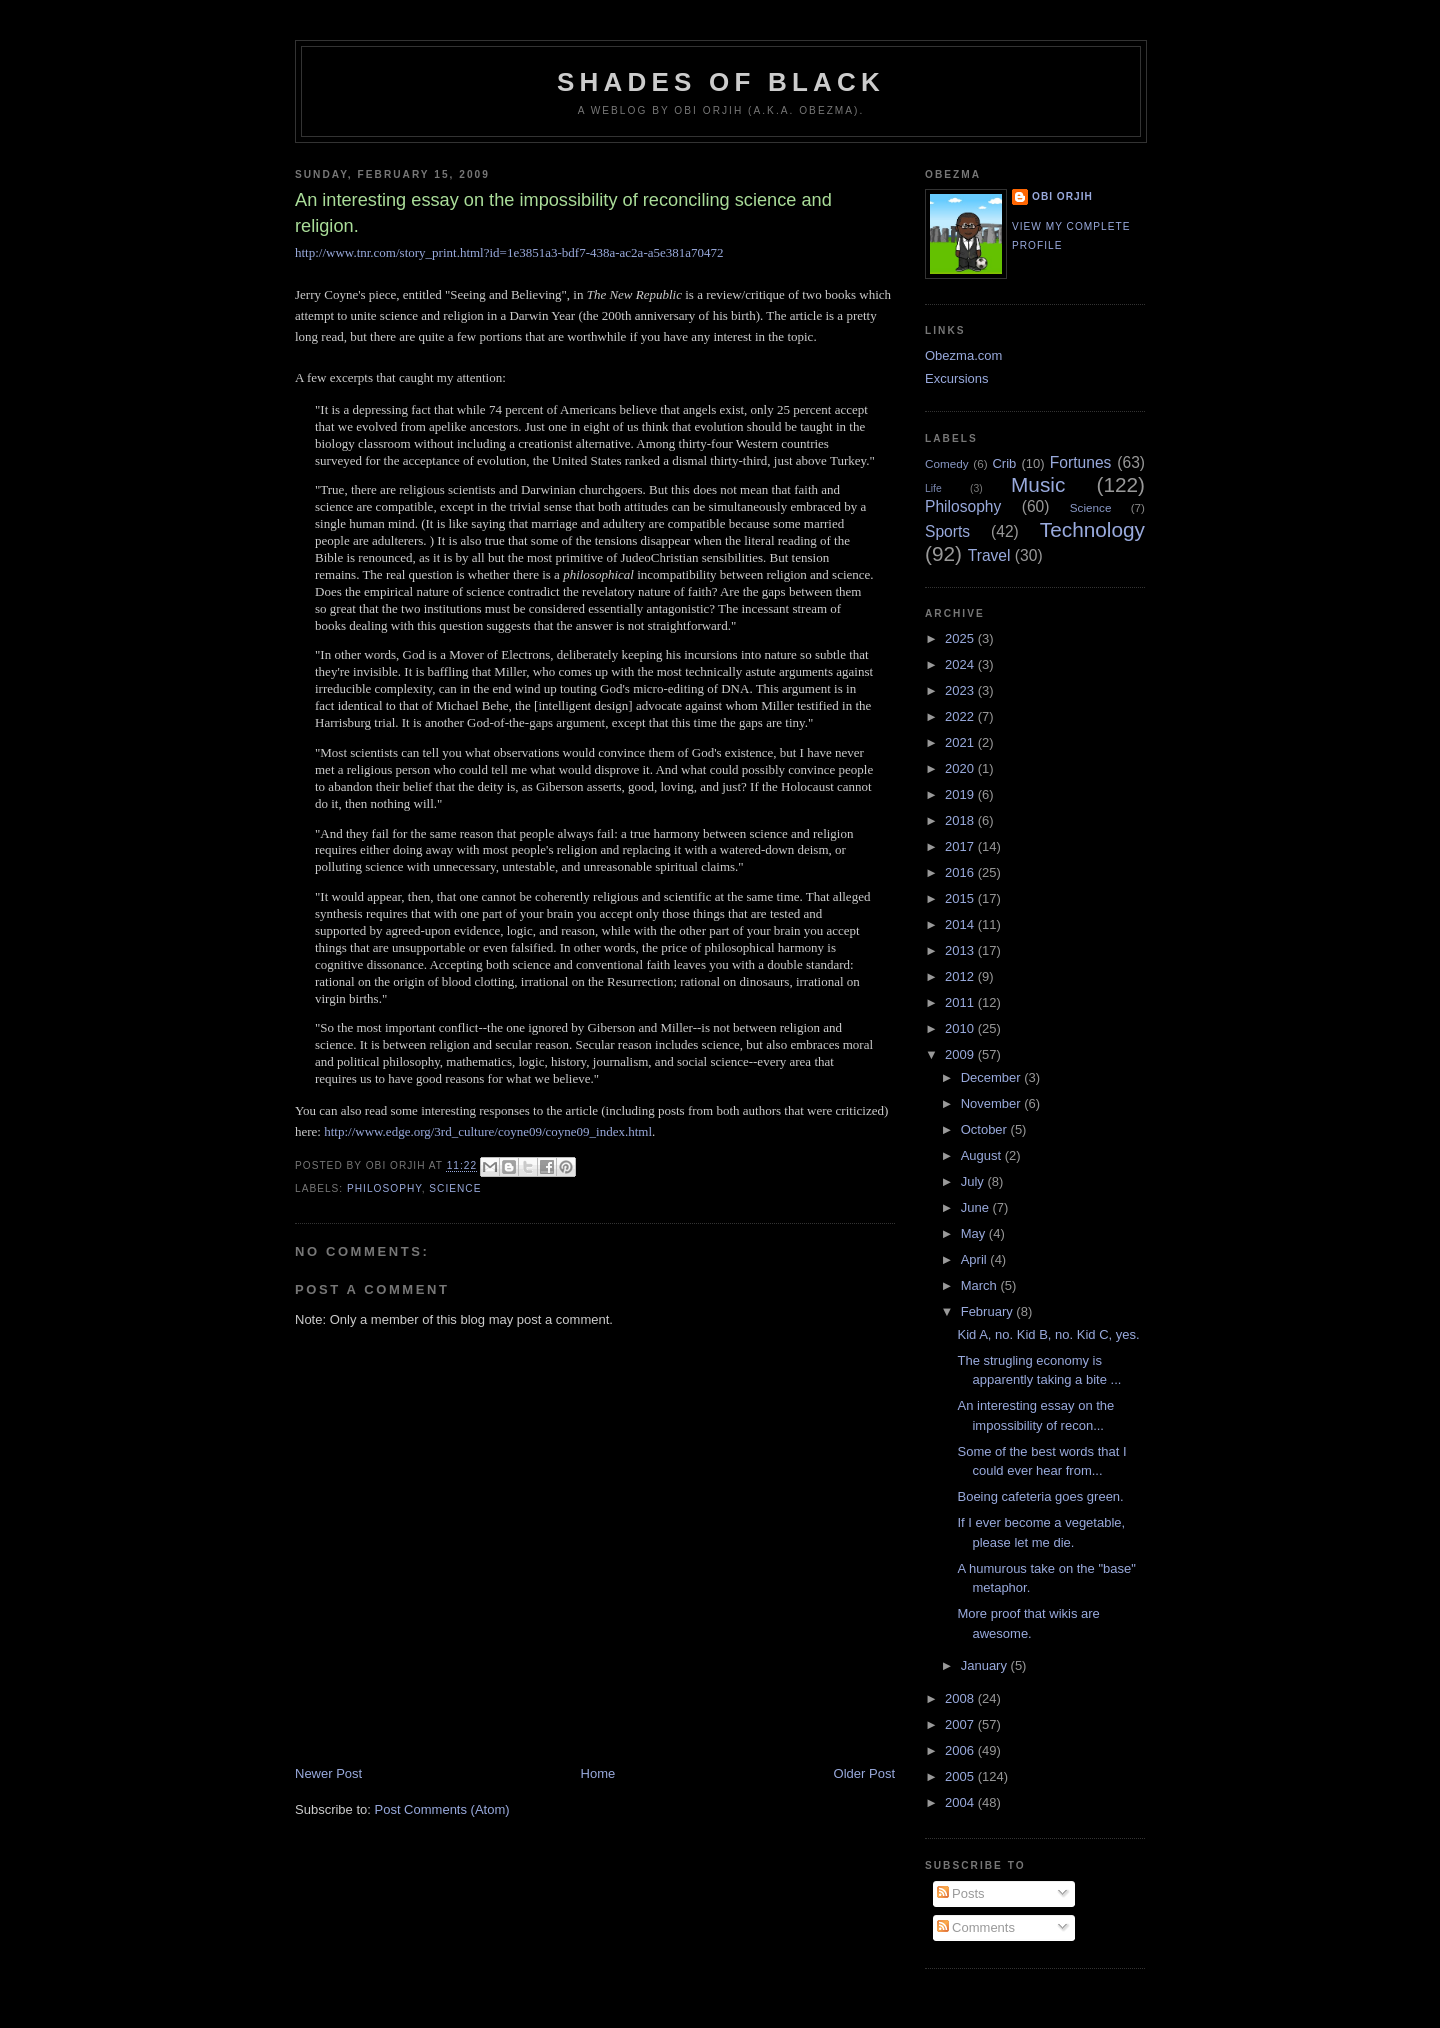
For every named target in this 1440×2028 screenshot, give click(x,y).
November (993, 1103)
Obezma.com (963, 355)
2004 (961, 1802)
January (986, 1665)
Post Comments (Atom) (442, 1809)
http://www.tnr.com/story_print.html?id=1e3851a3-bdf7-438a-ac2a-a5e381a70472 (509, 252)
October (986, 1129)
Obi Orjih (1062, 196)
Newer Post (328, 1773)
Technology (1092, 529)
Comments (976, 1927)
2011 (961, 1002)
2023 (961, 690)
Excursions (957, 378)
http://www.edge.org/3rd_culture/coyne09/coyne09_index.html (488, 1131)
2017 (961, 846)
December (993, 1077)
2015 (961, 898)
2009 (961, 1054)
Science (455, 1188)
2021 (961, 742)
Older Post (864, 1773)
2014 (961, 924)
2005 (961, 1776)
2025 (961, 638)
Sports (947, 531)
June (977, 1207)
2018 (961, 820)
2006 (961, 1750)
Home (598, 1773)
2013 (961, 950)
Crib (1004, 463)
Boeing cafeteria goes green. (1040, 1496)
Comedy (947, 463)
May (975, 1233)
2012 (961, 976)
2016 (961, 872)
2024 (961, 664)
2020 (961, 768)
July (974, 1181)
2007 (961, 1724)
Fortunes (1081, 462)
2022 (961, 716)
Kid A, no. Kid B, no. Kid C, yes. (1048, 1334)
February (989, 1311)
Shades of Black (721, 82)
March (981, 1285)
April (976, 1259)
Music (1038, 484)
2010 (961, 1028)
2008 (961, 1698)
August (983, 1155)
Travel (989, 555)
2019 (961, 794)
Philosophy (384, 1188)
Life (933, 488)
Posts (961, 1893)
